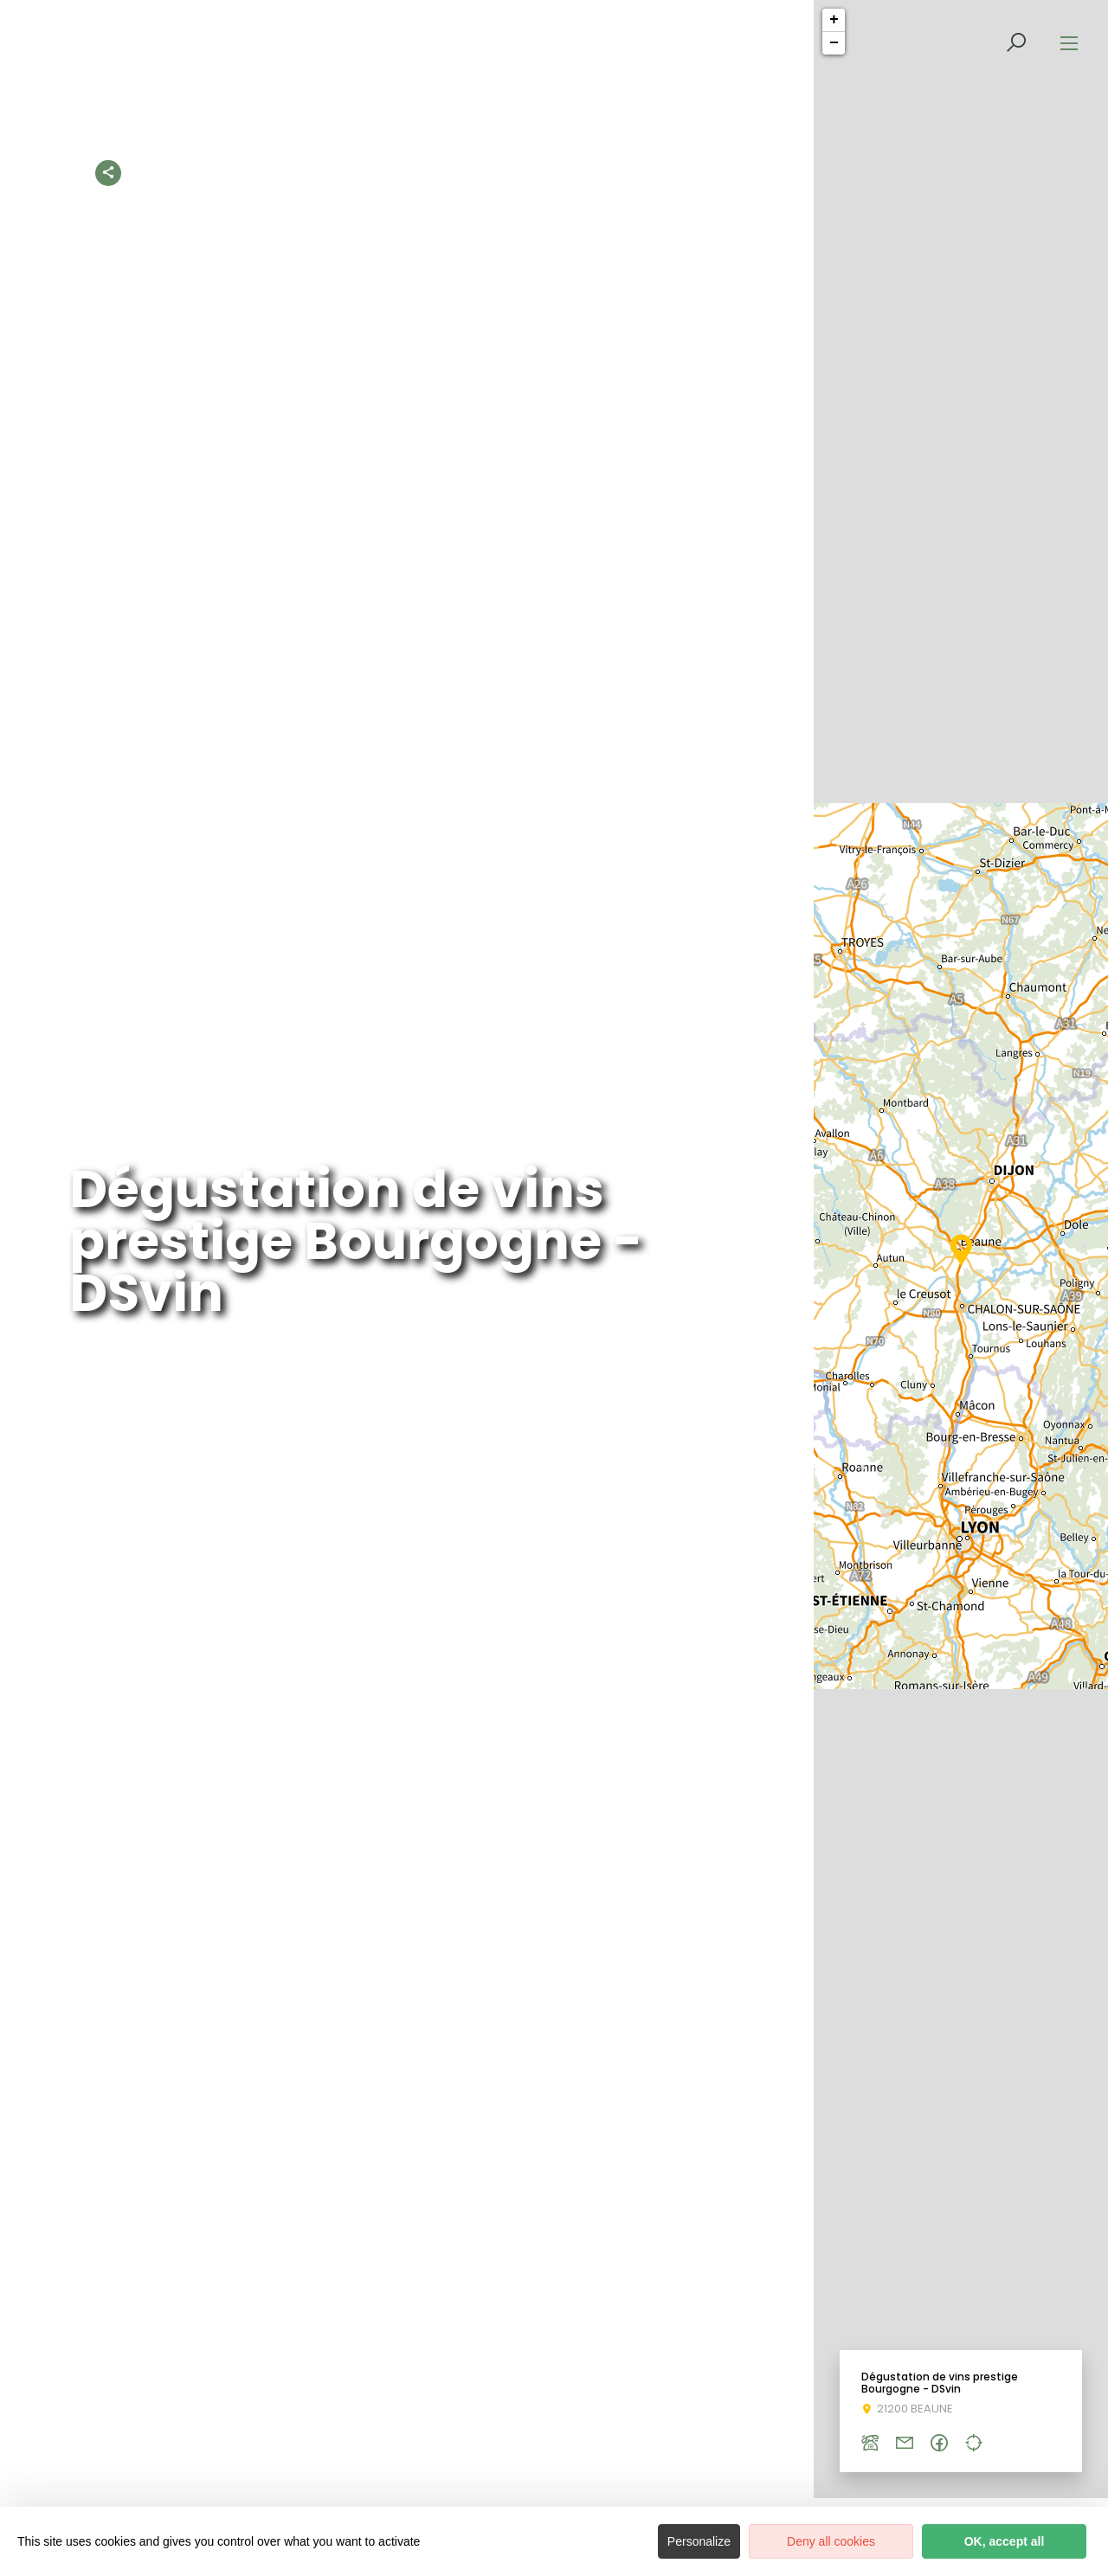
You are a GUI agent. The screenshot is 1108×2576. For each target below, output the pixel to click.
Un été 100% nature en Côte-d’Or (780, 172)
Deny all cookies (831, 2541)
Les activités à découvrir (415, 172)
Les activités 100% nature (584, 172)
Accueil (299, 172)
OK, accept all (1004, 2541)
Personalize (699, 2541)
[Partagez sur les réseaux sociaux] (108, 169)
